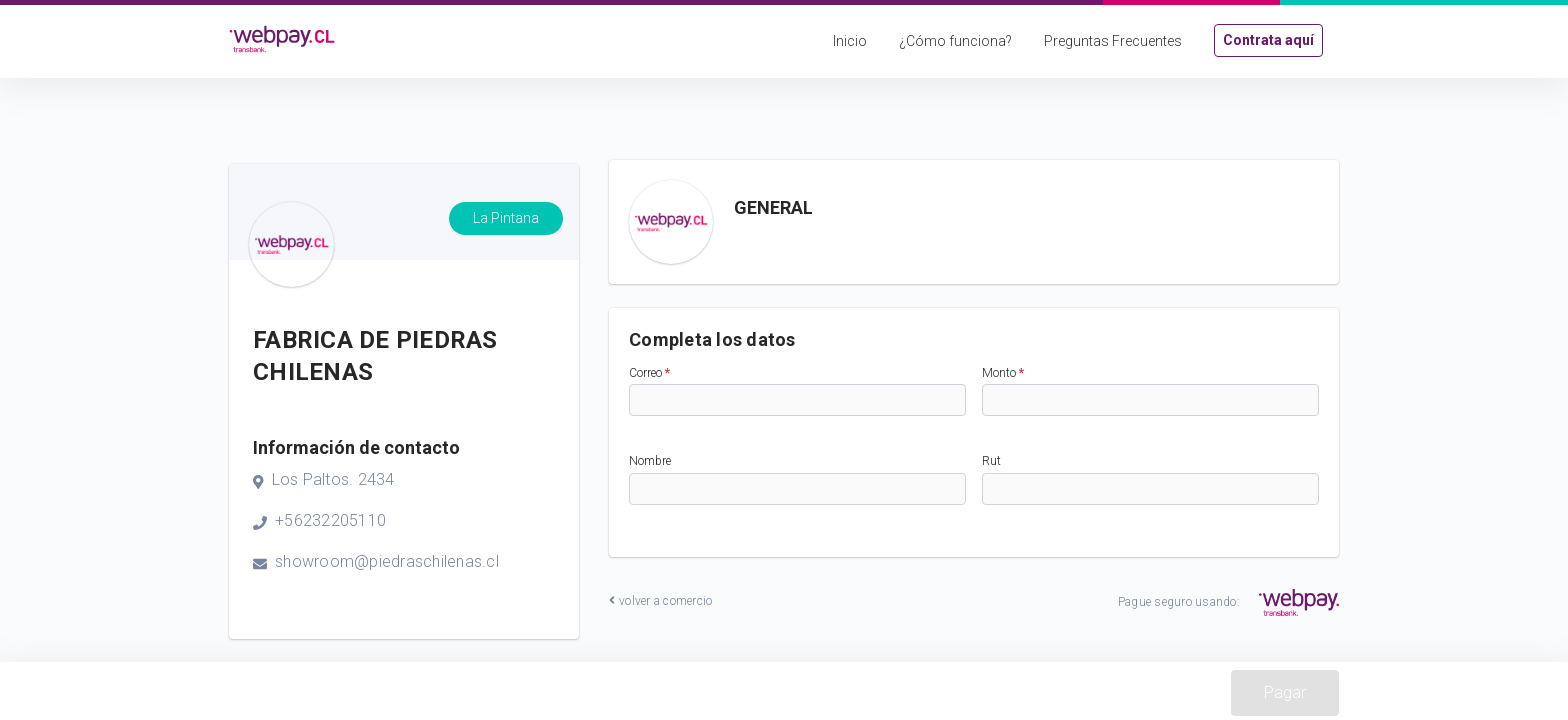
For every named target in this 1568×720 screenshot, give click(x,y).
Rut (991, 461)
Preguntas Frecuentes (1113, 41)
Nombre (650, 461)
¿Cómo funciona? (955, 41)
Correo (649, 373)
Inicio (850, 41)
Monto (1003, 373)
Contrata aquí (1268, 40)
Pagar (1285, 692)
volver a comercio (660, 601)
